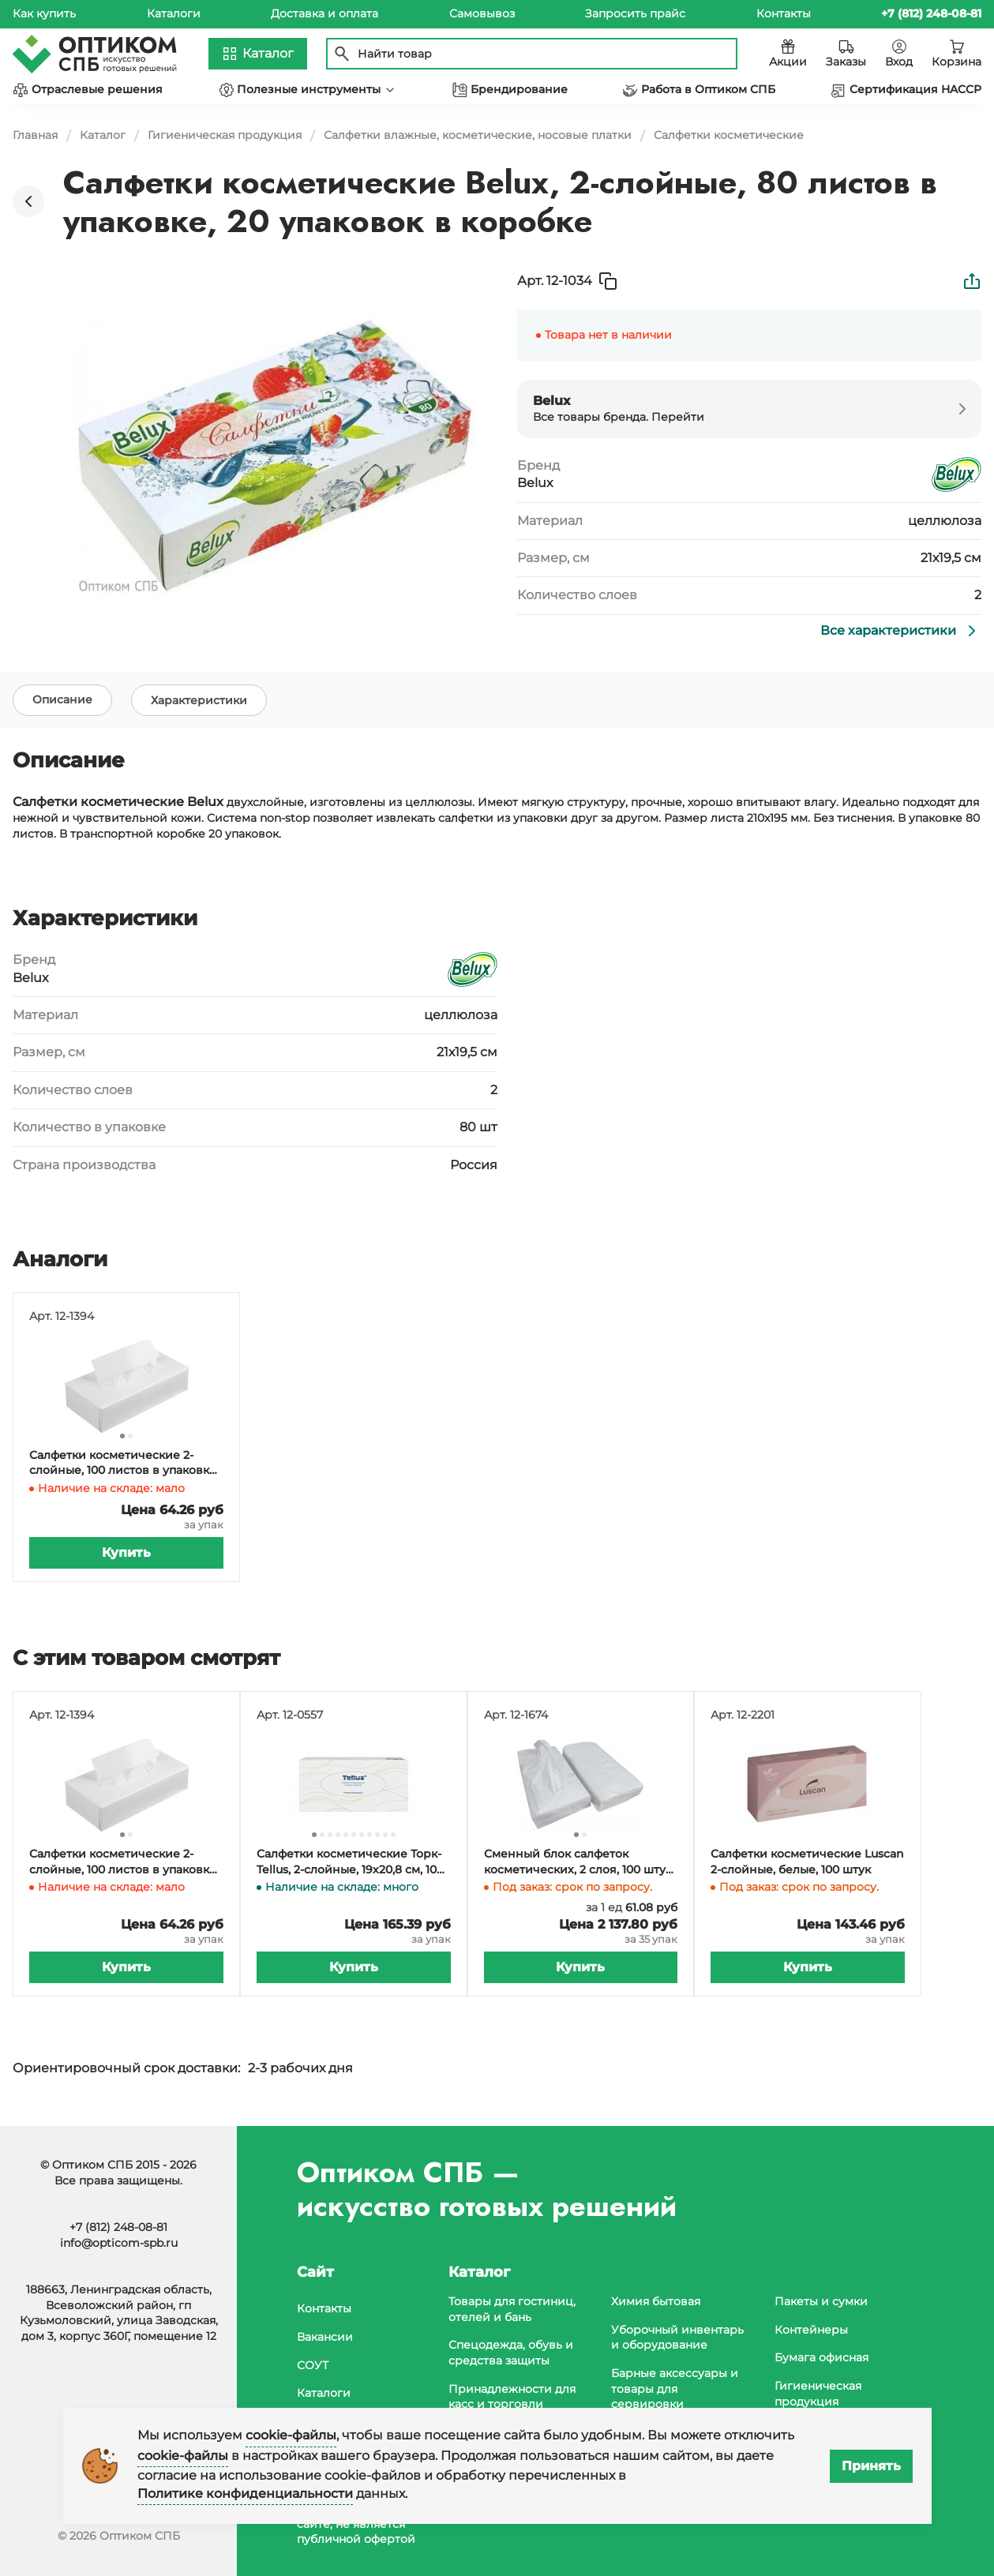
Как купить (44, 13)
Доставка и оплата (324, 13)
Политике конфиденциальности (245, 2493)
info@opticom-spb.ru (119, 2243)
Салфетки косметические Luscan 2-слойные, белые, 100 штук (807, 1865)
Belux (535, 482)
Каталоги (174, 13)
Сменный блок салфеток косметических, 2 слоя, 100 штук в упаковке (578, 1865)
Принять (871, 2465)
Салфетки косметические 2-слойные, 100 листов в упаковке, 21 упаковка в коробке (124, 1467)
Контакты (783, 13)
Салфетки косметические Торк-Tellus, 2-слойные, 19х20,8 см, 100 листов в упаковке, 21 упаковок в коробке (352, 1865)
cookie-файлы (291, 2435)
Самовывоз (482, 13)
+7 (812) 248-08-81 (118, 2227)
